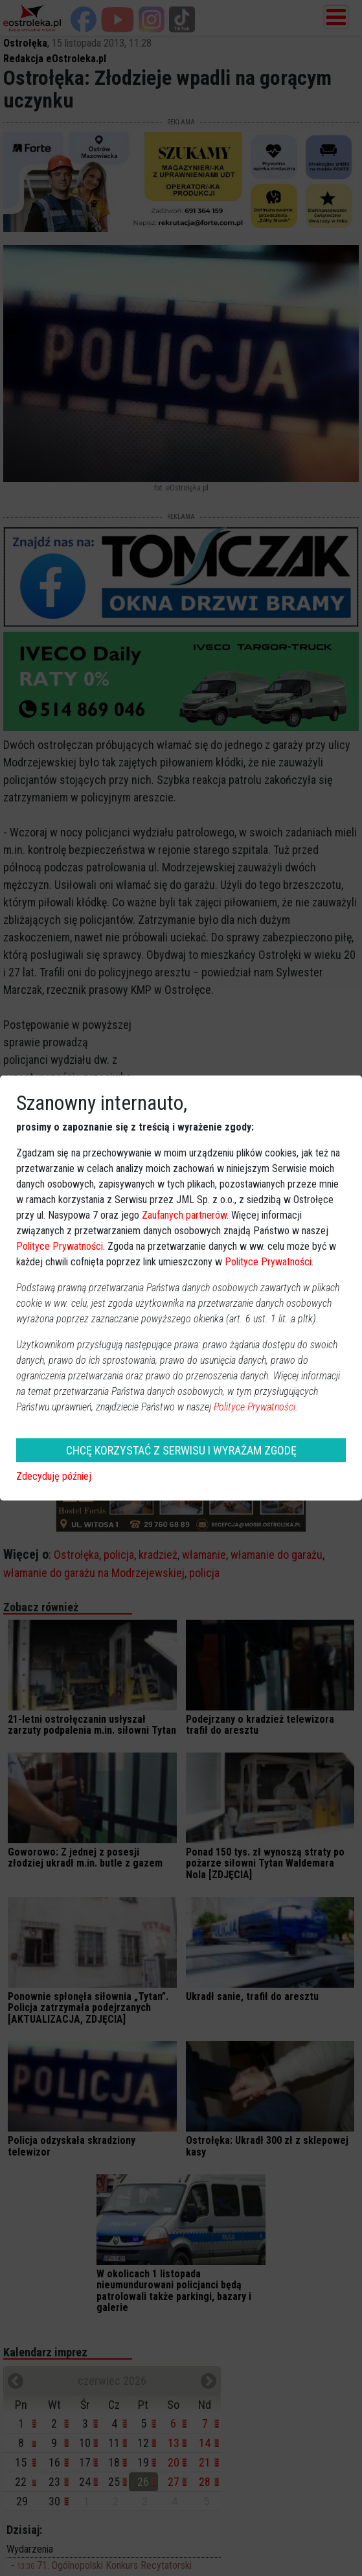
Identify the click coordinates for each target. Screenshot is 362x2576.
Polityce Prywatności (59, 1246)
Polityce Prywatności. (256, 1407)
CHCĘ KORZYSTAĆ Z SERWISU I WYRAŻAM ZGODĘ (181, 1450)
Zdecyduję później (53, 1476)
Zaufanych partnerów (184, 1215)
